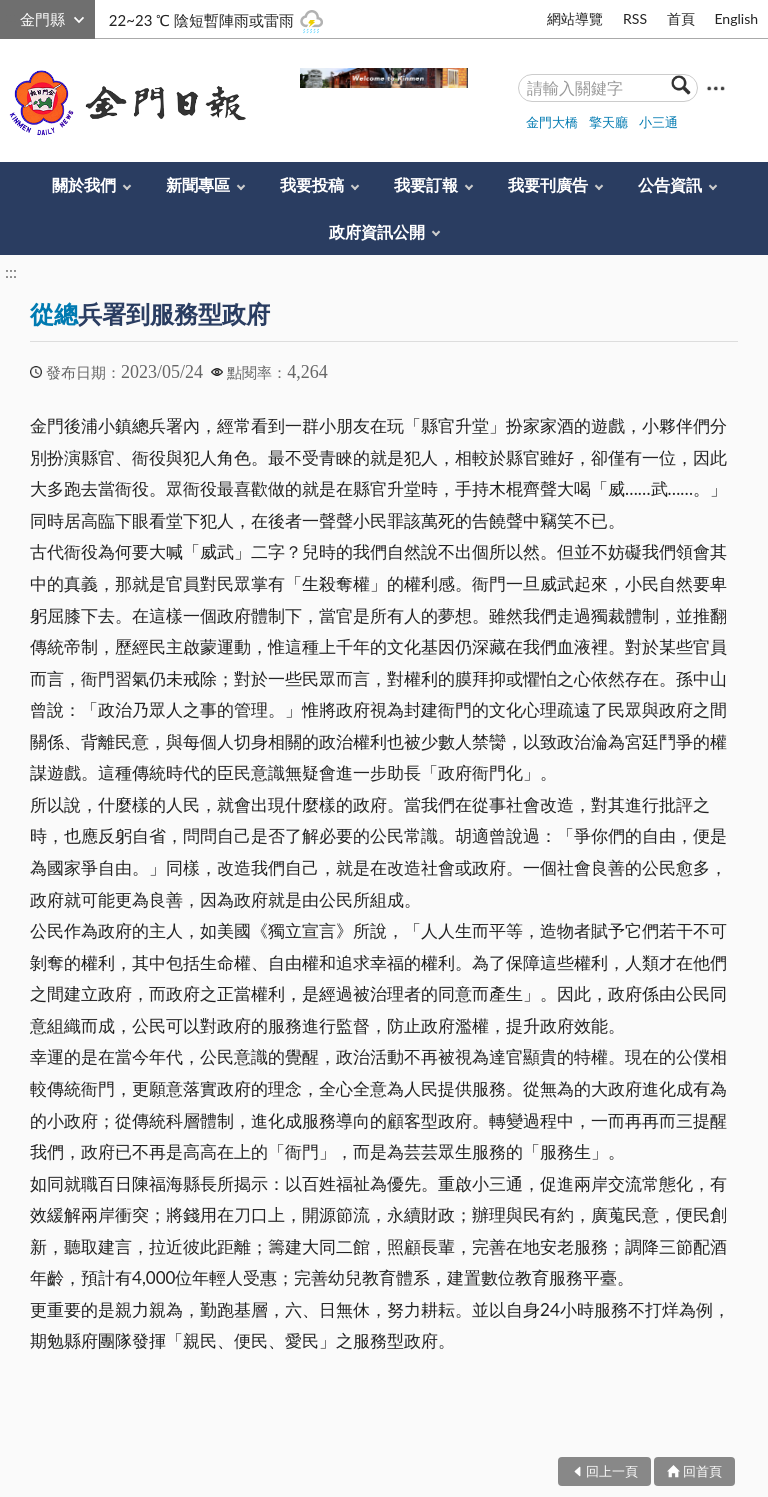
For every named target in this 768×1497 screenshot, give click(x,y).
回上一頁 (612, 1471)
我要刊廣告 (548, 184)
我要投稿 (312, 184)
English (736, 18)
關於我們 (84, 184)
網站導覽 (575, 18)
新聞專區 (198, 184)
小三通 (658, 122)
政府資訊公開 (377, 231)
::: (11, 16)
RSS (635, 18)
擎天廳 (608, 122)
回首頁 (702, 1471)
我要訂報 (426, 184)
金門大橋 (552, 122)
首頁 (681, 18)
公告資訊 (670, 184)
